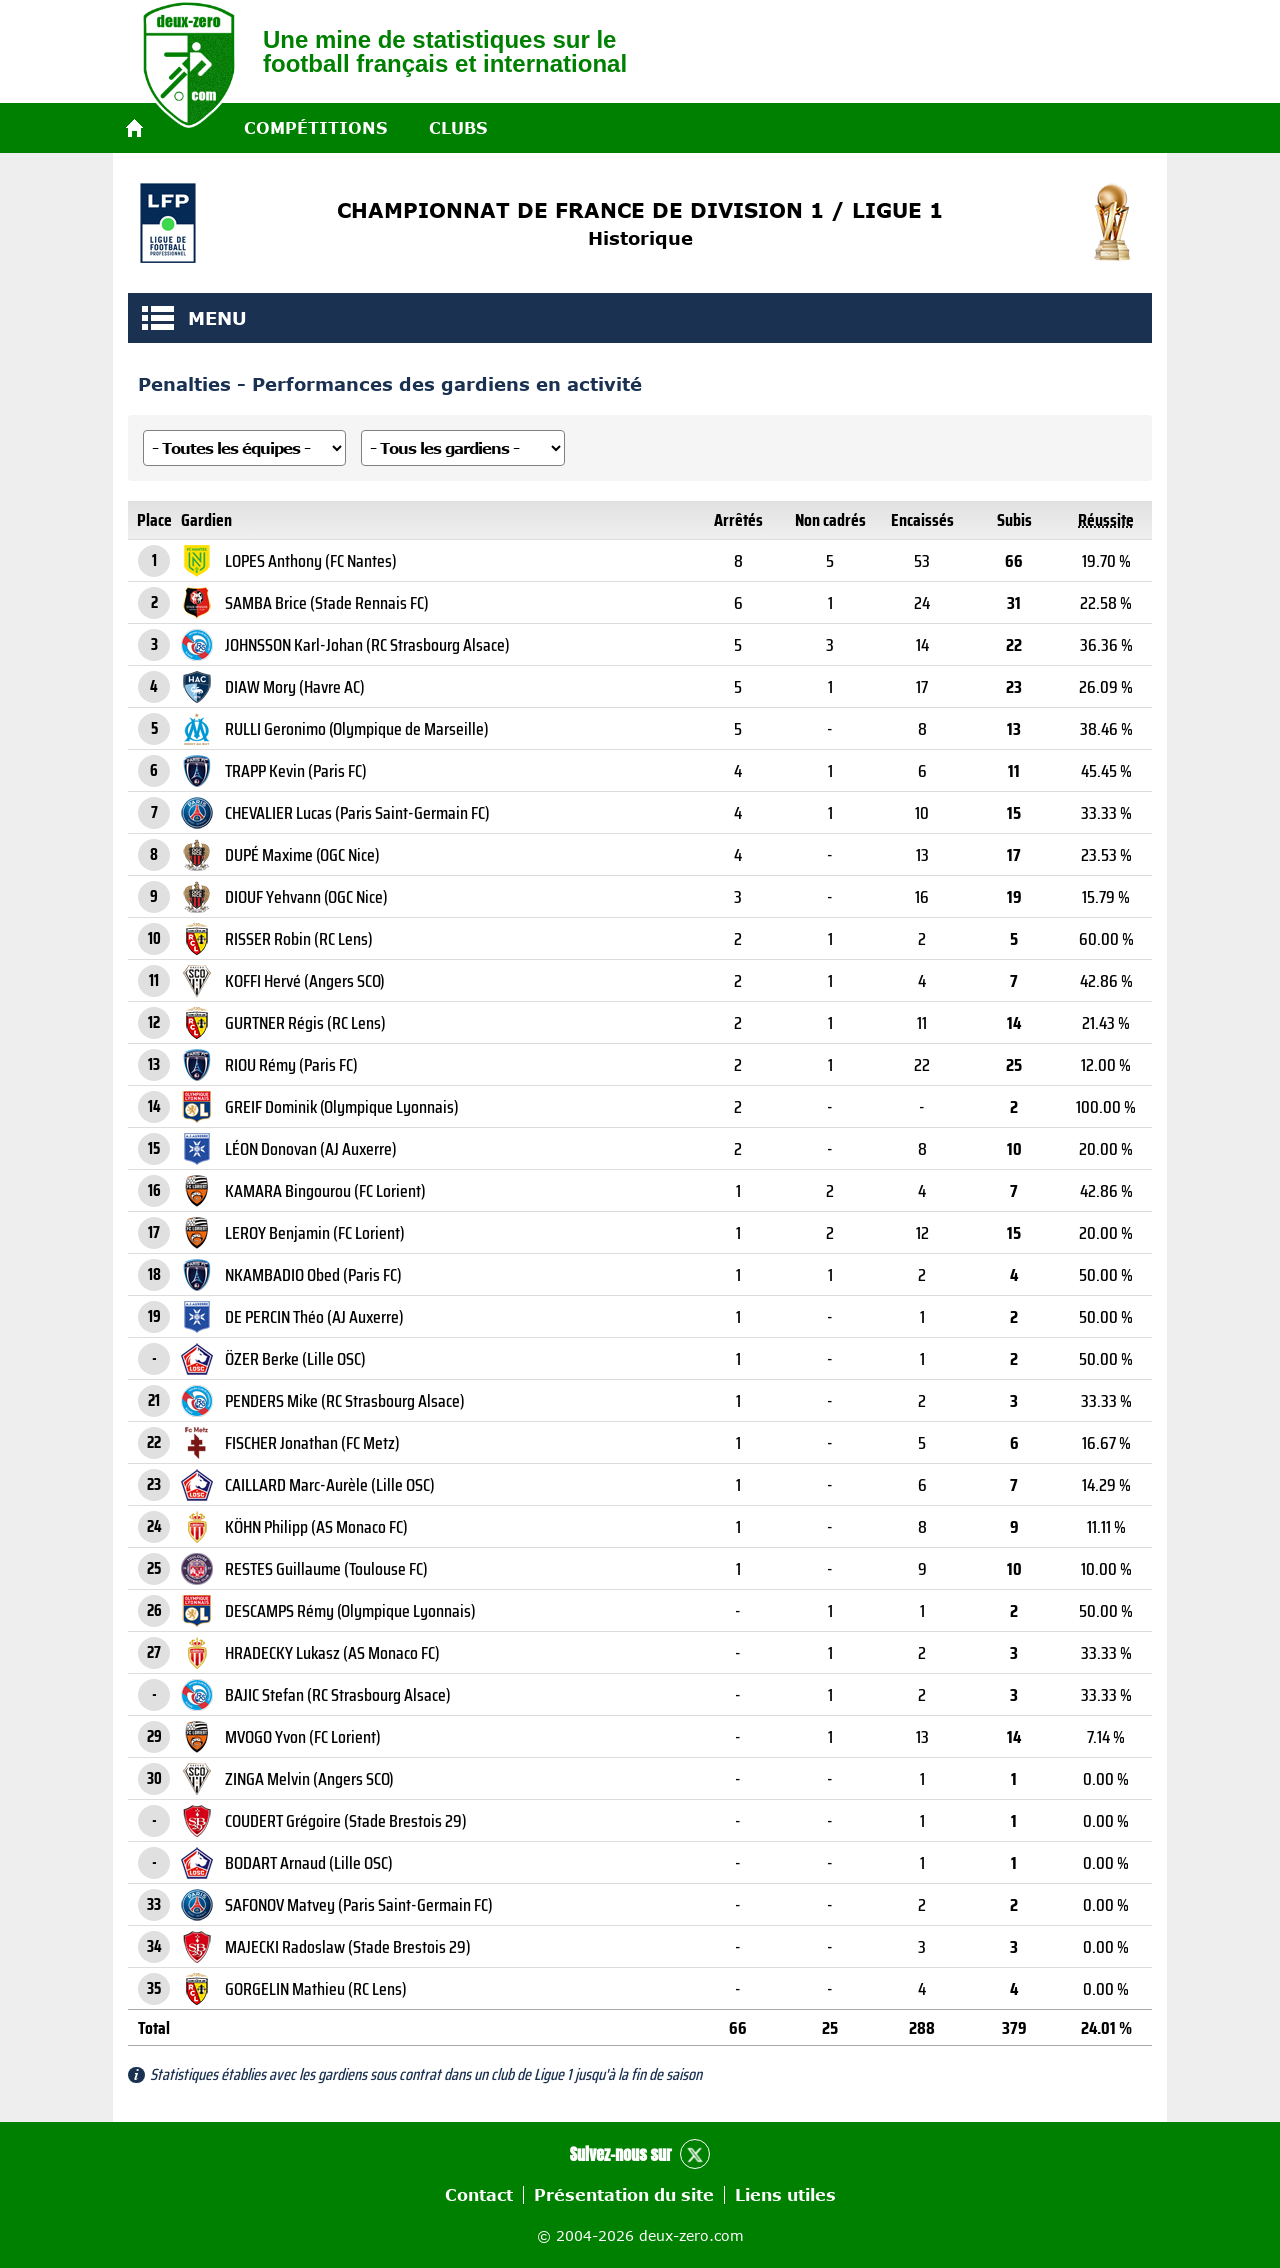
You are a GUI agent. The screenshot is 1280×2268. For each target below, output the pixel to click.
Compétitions (315, 128)
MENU (158, 318)
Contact (479, 2195)
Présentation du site (624, 2195)
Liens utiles (785, 2195)
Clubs (458, 128)
